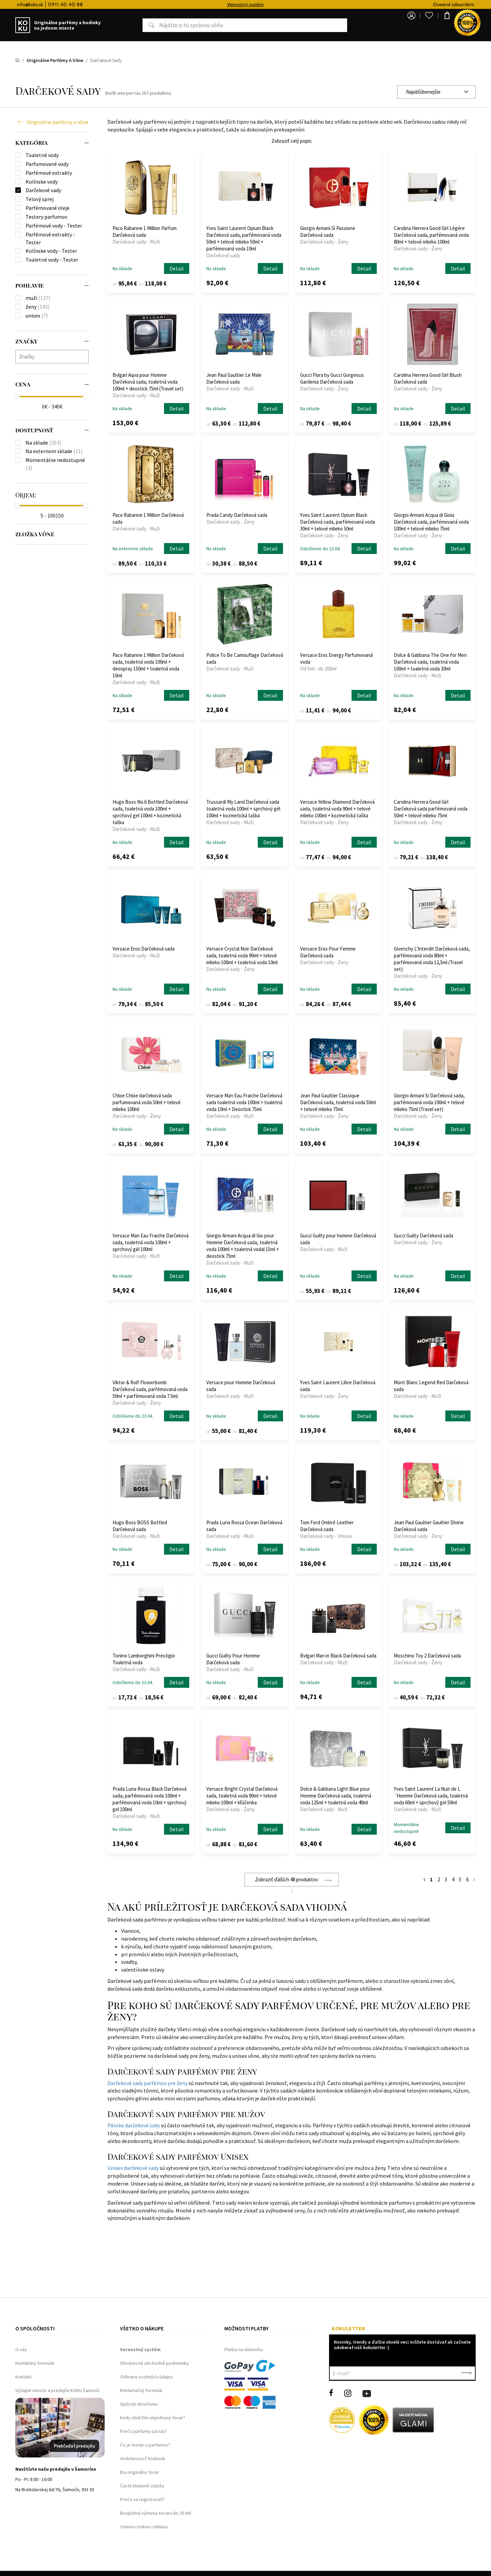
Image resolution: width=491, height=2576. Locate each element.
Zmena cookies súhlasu (144, 2527)
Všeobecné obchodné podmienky (154, 2363)
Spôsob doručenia (139, 2404)
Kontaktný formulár (35, 2363)
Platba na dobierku (243, 2349)
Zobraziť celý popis (291, 141)
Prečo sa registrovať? (142, 2499)
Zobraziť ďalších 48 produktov (286, 1879)
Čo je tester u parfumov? (145, 2445)
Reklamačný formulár (141, 2390)
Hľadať (131, 25)
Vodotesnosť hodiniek (142, 2458)
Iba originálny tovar (139, 2472)
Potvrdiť (466, 2373)
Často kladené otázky (142, 2486)
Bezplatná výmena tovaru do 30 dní (155, 2513)
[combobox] (436, 92)
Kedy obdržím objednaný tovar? (152, 2418)
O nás (21, 2349)
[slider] (17, 396)
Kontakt (23, 2377)
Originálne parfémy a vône (57, 122)
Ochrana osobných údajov (146, 2377)
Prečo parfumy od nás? (143, 2431)
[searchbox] (53, 356)
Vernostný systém (304, 4)
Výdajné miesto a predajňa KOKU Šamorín (57, 2390)
